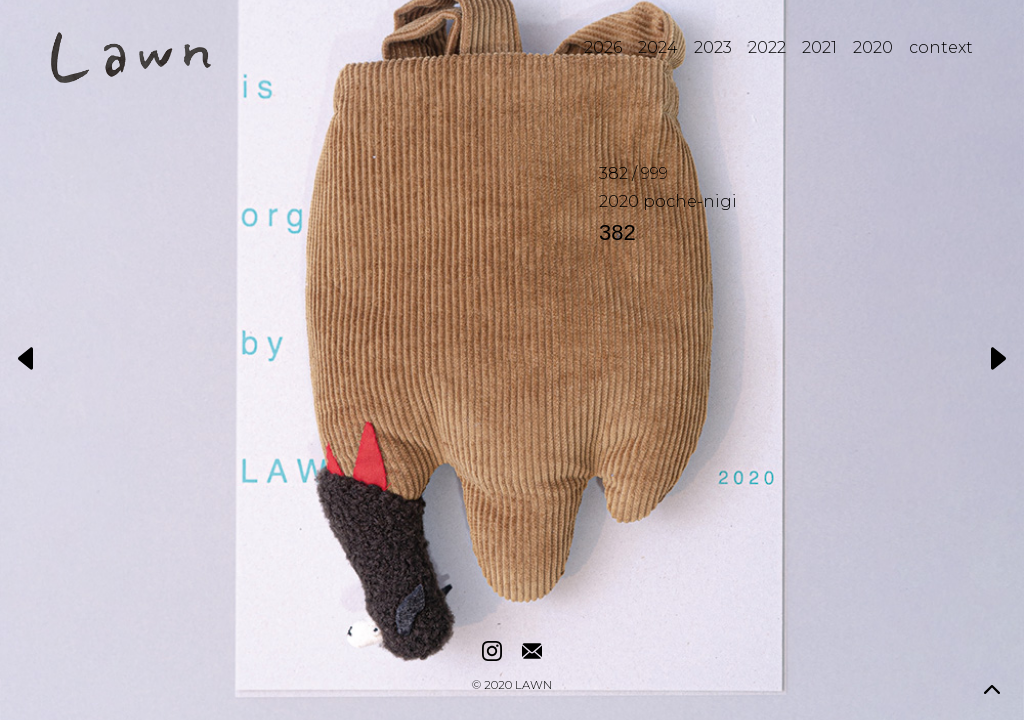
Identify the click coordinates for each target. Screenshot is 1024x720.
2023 (713, 47)
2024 (658, 47)
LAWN (533, 686)
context (941, 47)
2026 (603, 47)
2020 (873, 47)
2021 (819, 47)
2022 (767, 47)
